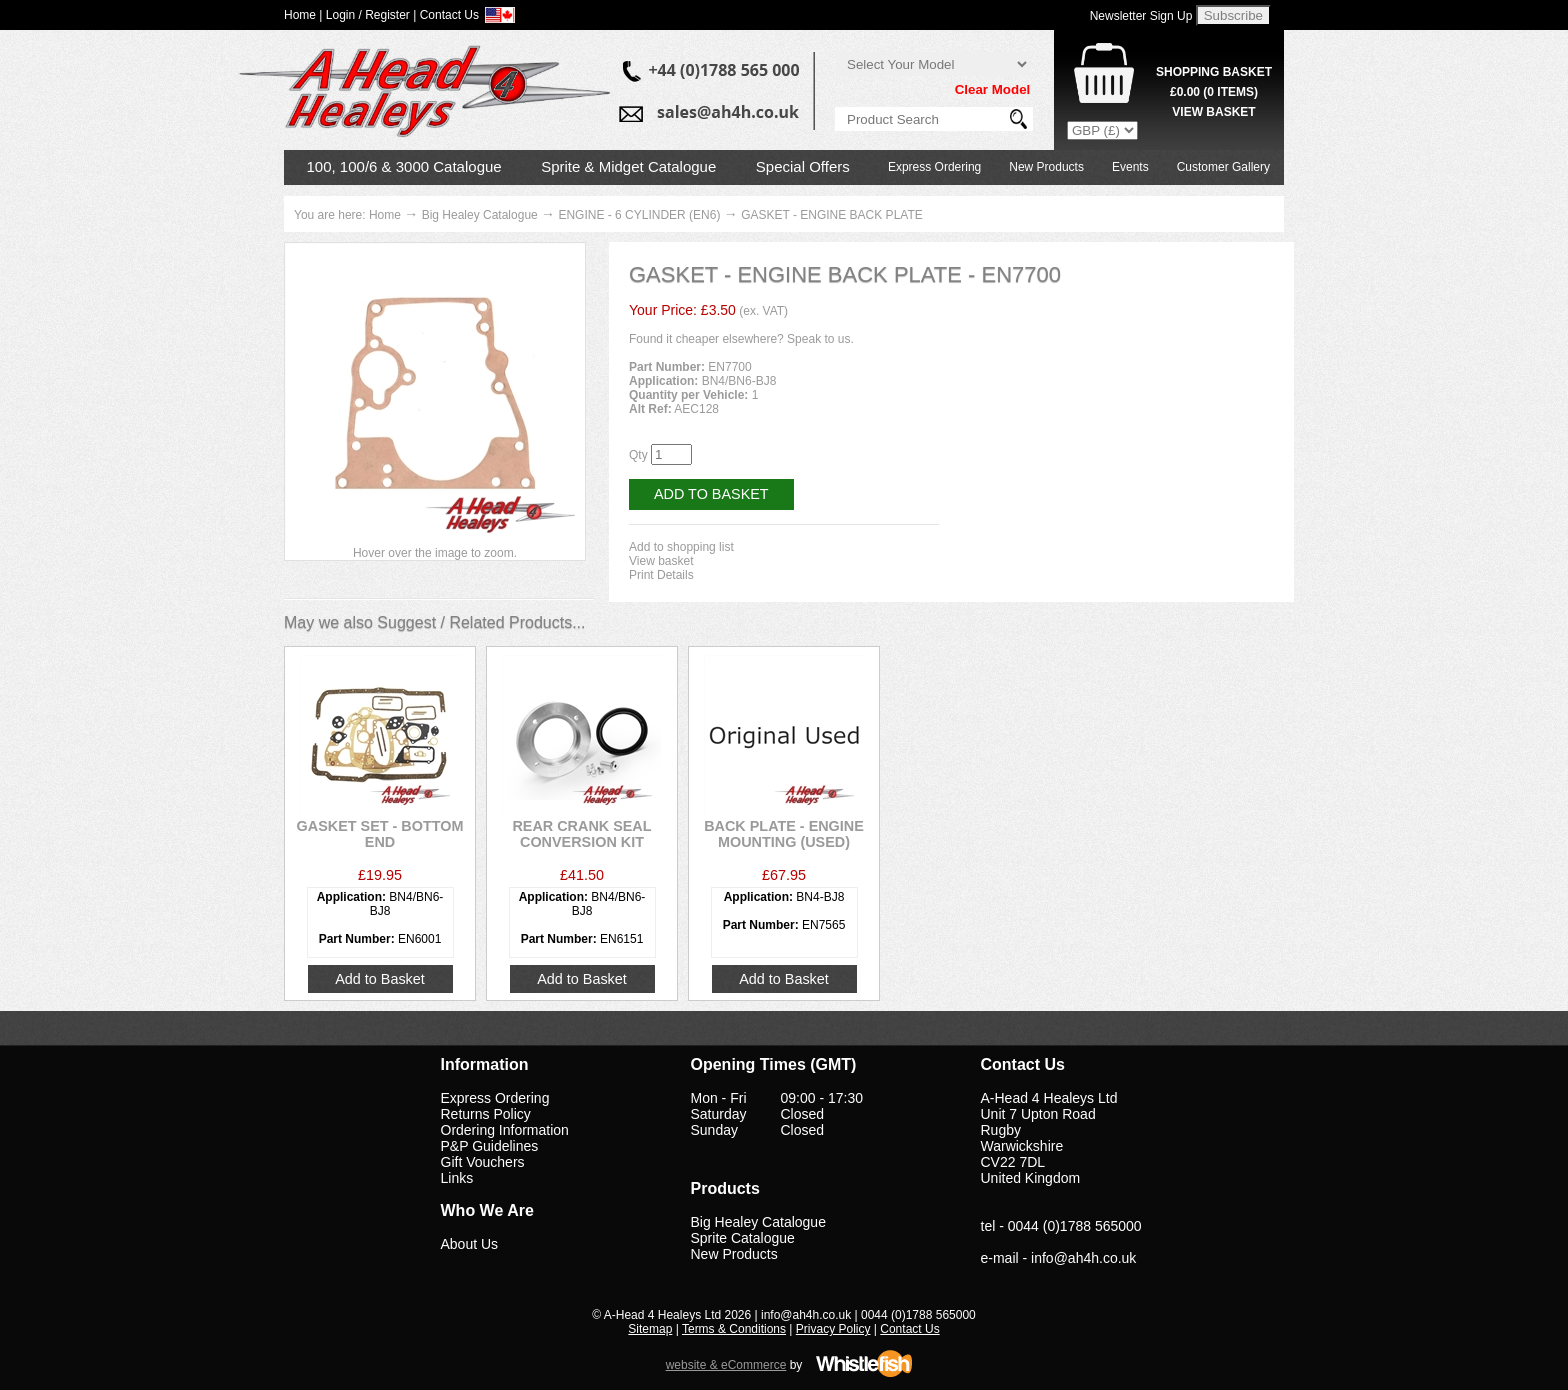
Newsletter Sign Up (1141, 16)
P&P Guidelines (490, 1146)
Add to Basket (711, 494)
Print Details (661, 575)
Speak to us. (820, 339)
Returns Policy (486, 1114)
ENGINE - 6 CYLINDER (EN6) (639, 215)
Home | (303, 15)
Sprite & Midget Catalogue (628, 166)
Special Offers (803, 166)
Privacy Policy (833, 1329)
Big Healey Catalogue (480, 215)
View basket (661, 561)
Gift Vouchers (483, 1162)
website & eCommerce (726, 1365)
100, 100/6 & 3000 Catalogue (404, 166)
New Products (1046, 167)
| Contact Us (446, 15)
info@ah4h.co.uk (1083, 1258)
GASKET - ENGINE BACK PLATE (832, 215)
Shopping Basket (1214, 72)
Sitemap (650, 1329)
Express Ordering (934, 167)
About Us (470, 1244)
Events (1130, 167)
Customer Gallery (1223, 167)
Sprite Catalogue (743, 1238)
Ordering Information (505, 1130)
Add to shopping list (681, 547)
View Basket (1213, 112)
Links (457, 1178)
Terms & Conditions (734, 1329)
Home (385, 215)
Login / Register (368, 15)
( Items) (1214, 92)
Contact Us (909, 1329)
